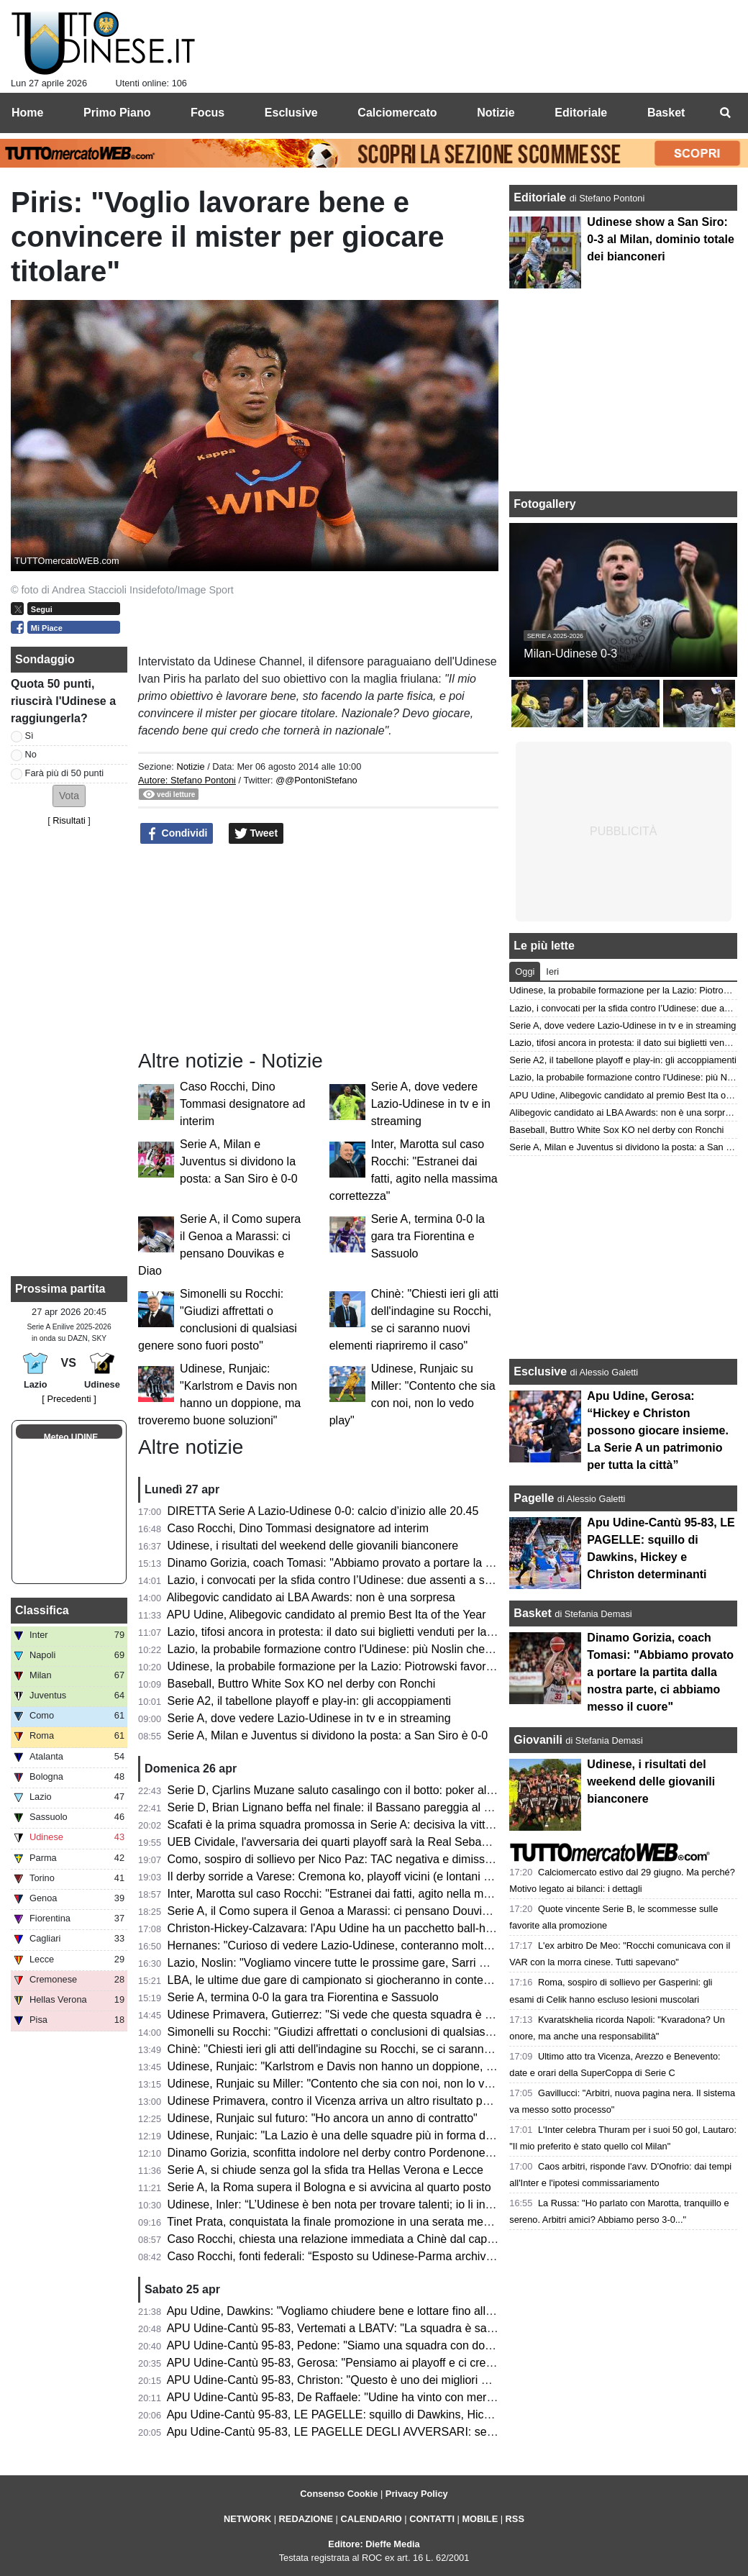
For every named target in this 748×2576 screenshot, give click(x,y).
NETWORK (247, 2518)
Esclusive (540, 1371)
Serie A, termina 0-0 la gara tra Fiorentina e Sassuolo (428, 1236)
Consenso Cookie (339, 2493)
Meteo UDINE (71, 1437)
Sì (29, 735)
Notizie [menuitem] (495, 112)
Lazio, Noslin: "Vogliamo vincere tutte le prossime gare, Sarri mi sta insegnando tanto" (387, 1963)
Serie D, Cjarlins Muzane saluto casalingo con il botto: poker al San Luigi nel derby (378, 1790)
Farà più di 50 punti (64, 773)
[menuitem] (724, 113)
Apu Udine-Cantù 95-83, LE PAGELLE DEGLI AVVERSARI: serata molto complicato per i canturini (418, 2432)
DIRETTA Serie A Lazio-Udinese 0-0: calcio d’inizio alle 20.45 (323, 1511)
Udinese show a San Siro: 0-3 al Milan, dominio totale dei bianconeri (660, 239)
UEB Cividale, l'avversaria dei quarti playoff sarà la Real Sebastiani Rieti (351, 1842)
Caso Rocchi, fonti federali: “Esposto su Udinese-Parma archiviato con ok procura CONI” (394, 2256)
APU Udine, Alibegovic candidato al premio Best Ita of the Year (326, 1614)
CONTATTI (432, 2518)
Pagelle (534, 1498)
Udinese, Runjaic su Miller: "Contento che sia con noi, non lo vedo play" (350, 2083)
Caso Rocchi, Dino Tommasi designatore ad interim (242, 1103)
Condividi (177, 833)
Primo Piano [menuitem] (116, 112)
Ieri (552, 971)
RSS (515, 2518)
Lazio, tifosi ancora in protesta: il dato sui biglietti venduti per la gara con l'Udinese (376, 1632)
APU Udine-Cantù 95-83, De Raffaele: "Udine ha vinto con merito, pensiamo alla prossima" (398, 2397)
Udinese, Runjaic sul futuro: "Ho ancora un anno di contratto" (323, 2118)
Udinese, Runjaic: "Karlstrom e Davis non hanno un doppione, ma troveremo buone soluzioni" (406, 2066)
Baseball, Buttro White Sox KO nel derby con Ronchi (302, 1684)
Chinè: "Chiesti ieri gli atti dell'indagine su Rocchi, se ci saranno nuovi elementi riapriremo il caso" (415, 2049)
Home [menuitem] (27, 112)
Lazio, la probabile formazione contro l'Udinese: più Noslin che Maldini (346, 1649)
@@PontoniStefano (316, 780)
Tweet (256, 833)
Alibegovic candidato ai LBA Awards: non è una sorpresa (311, 1597)
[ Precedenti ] (69, 1398)
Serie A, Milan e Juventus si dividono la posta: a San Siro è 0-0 (239, 1161)
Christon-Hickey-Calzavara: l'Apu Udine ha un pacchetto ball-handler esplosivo (368, 1928)
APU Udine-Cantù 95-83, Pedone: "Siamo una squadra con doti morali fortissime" (374, 2345)
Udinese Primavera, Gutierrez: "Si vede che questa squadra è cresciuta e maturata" (380, 2014)
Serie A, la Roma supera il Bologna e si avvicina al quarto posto (329, 2187)
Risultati (69, 820)
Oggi (524, 971)
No (31, 754)
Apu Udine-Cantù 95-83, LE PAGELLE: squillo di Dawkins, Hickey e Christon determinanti (395, 2414)
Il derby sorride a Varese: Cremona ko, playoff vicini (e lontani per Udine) (352, 1876)
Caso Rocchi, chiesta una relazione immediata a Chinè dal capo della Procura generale (390, 2239)
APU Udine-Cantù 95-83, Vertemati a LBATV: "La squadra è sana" (335, 2328)
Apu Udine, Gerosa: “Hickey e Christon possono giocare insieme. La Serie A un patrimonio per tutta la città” (658, 1430)
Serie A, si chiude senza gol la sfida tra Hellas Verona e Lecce (325, 2170)
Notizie (190, 766)
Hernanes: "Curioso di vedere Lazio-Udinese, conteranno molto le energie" (358, 1945)
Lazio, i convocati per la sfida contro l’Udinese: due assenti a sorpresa (346, 1580)
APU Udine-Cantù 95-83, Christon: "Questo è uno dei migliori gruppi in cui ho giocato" (385, 2380)
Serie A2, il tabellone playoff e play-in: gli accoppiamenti (310, 1701)
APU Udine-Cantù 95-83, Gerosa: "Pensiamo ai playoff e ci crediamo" (344, 2363)
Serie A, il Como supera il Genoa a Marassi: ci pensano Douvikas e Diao (352, 1911)
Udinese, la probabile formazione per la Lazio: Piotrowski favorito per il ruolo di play (380, 1666)
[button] (69, 796)
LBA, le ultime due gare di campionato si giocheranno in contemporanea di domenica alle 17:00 (411, 1980)
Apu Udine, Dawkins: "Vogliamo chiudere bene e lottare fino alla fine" (342, 2311)
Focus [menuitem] (207, 112)
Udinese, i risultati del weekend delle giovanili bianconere (313, 1545)
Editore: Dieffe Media (373, 2544)
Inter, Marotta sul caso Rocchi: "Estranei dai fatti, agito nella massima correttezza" (376, 1894)
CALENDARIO (370, 2518)
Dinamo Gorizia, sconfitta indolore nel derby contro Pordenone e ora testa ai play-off (382, 2153)
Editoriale (541, 197)
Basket (532, 1613)
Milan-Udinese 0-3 (570, 653)
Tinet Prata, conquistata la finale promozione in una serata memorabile (347, 2222)
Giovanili (538, 1740)
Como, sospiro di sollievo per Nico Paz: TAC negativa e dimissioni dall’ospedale (370, 1859)
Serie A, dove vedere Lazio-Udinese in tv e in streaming (431, 1103)
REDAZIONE (306, 2518)
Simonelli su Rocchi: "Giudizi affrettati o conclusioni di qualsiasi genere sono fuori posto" (392, 2032)
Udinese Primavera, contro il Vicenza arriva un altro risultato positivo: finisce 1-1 (371, 2101)
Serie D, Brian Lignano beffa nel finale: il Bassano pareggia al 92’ (333, 1807)
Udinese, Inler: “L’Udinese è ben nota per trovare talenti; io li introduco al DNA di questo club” (404, 2204)
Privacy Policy (417, 2493)
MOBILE (480, 2518)
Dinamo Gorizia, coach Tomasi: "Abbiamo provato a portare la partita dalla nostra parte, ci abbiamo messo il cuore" (660, 1672)
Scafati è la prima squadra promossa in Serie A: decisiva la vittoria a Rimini (358, 1825)
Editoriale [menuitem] (581, 112)
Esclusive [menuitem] (291, 112)
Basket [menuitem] (666, 112)
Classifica (42, 1610)
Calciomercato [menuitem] (397, 112)
